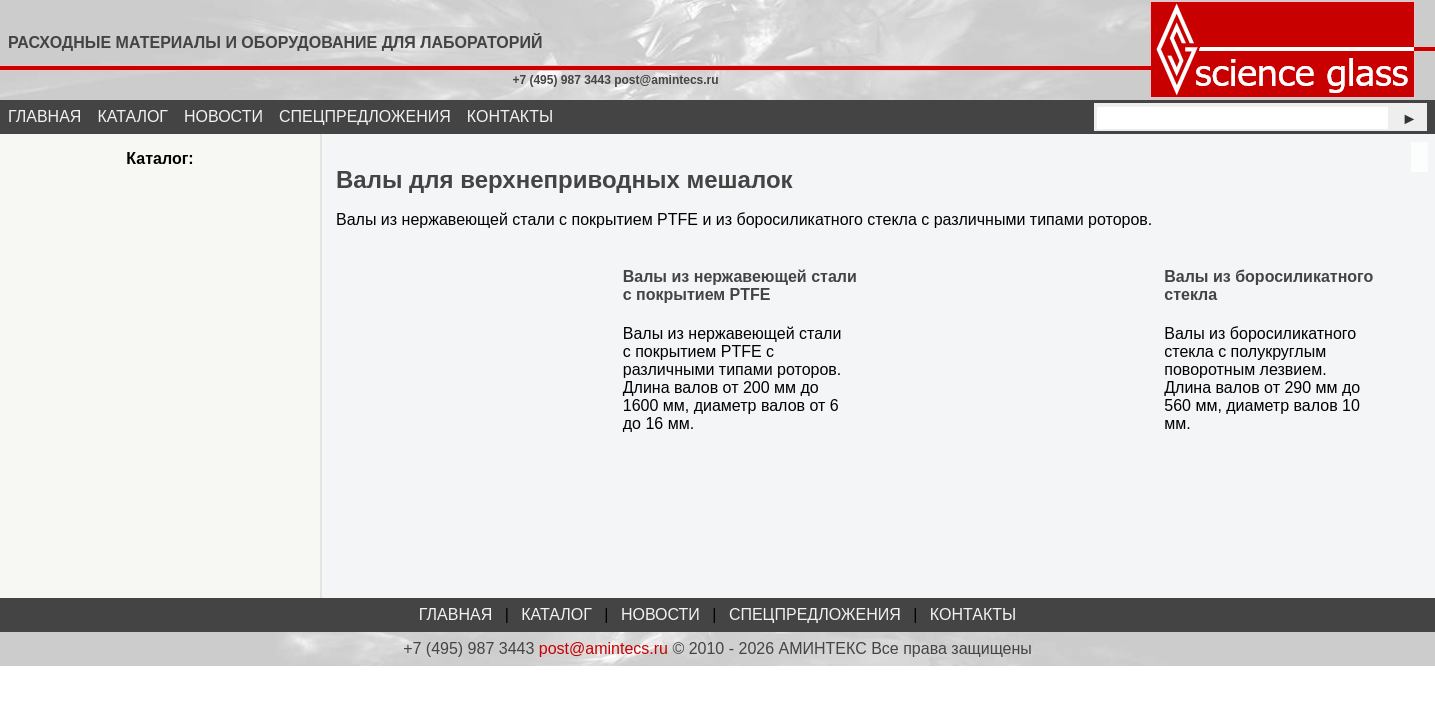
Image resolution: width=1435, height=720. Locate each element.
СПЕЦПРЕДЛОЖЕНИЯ (365, 116)
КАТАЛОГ (132, 116)
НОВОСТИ (223, 116)
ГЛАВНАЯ (44, 116)
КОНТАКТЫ (510, 116)
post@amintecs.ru (603, 648)
